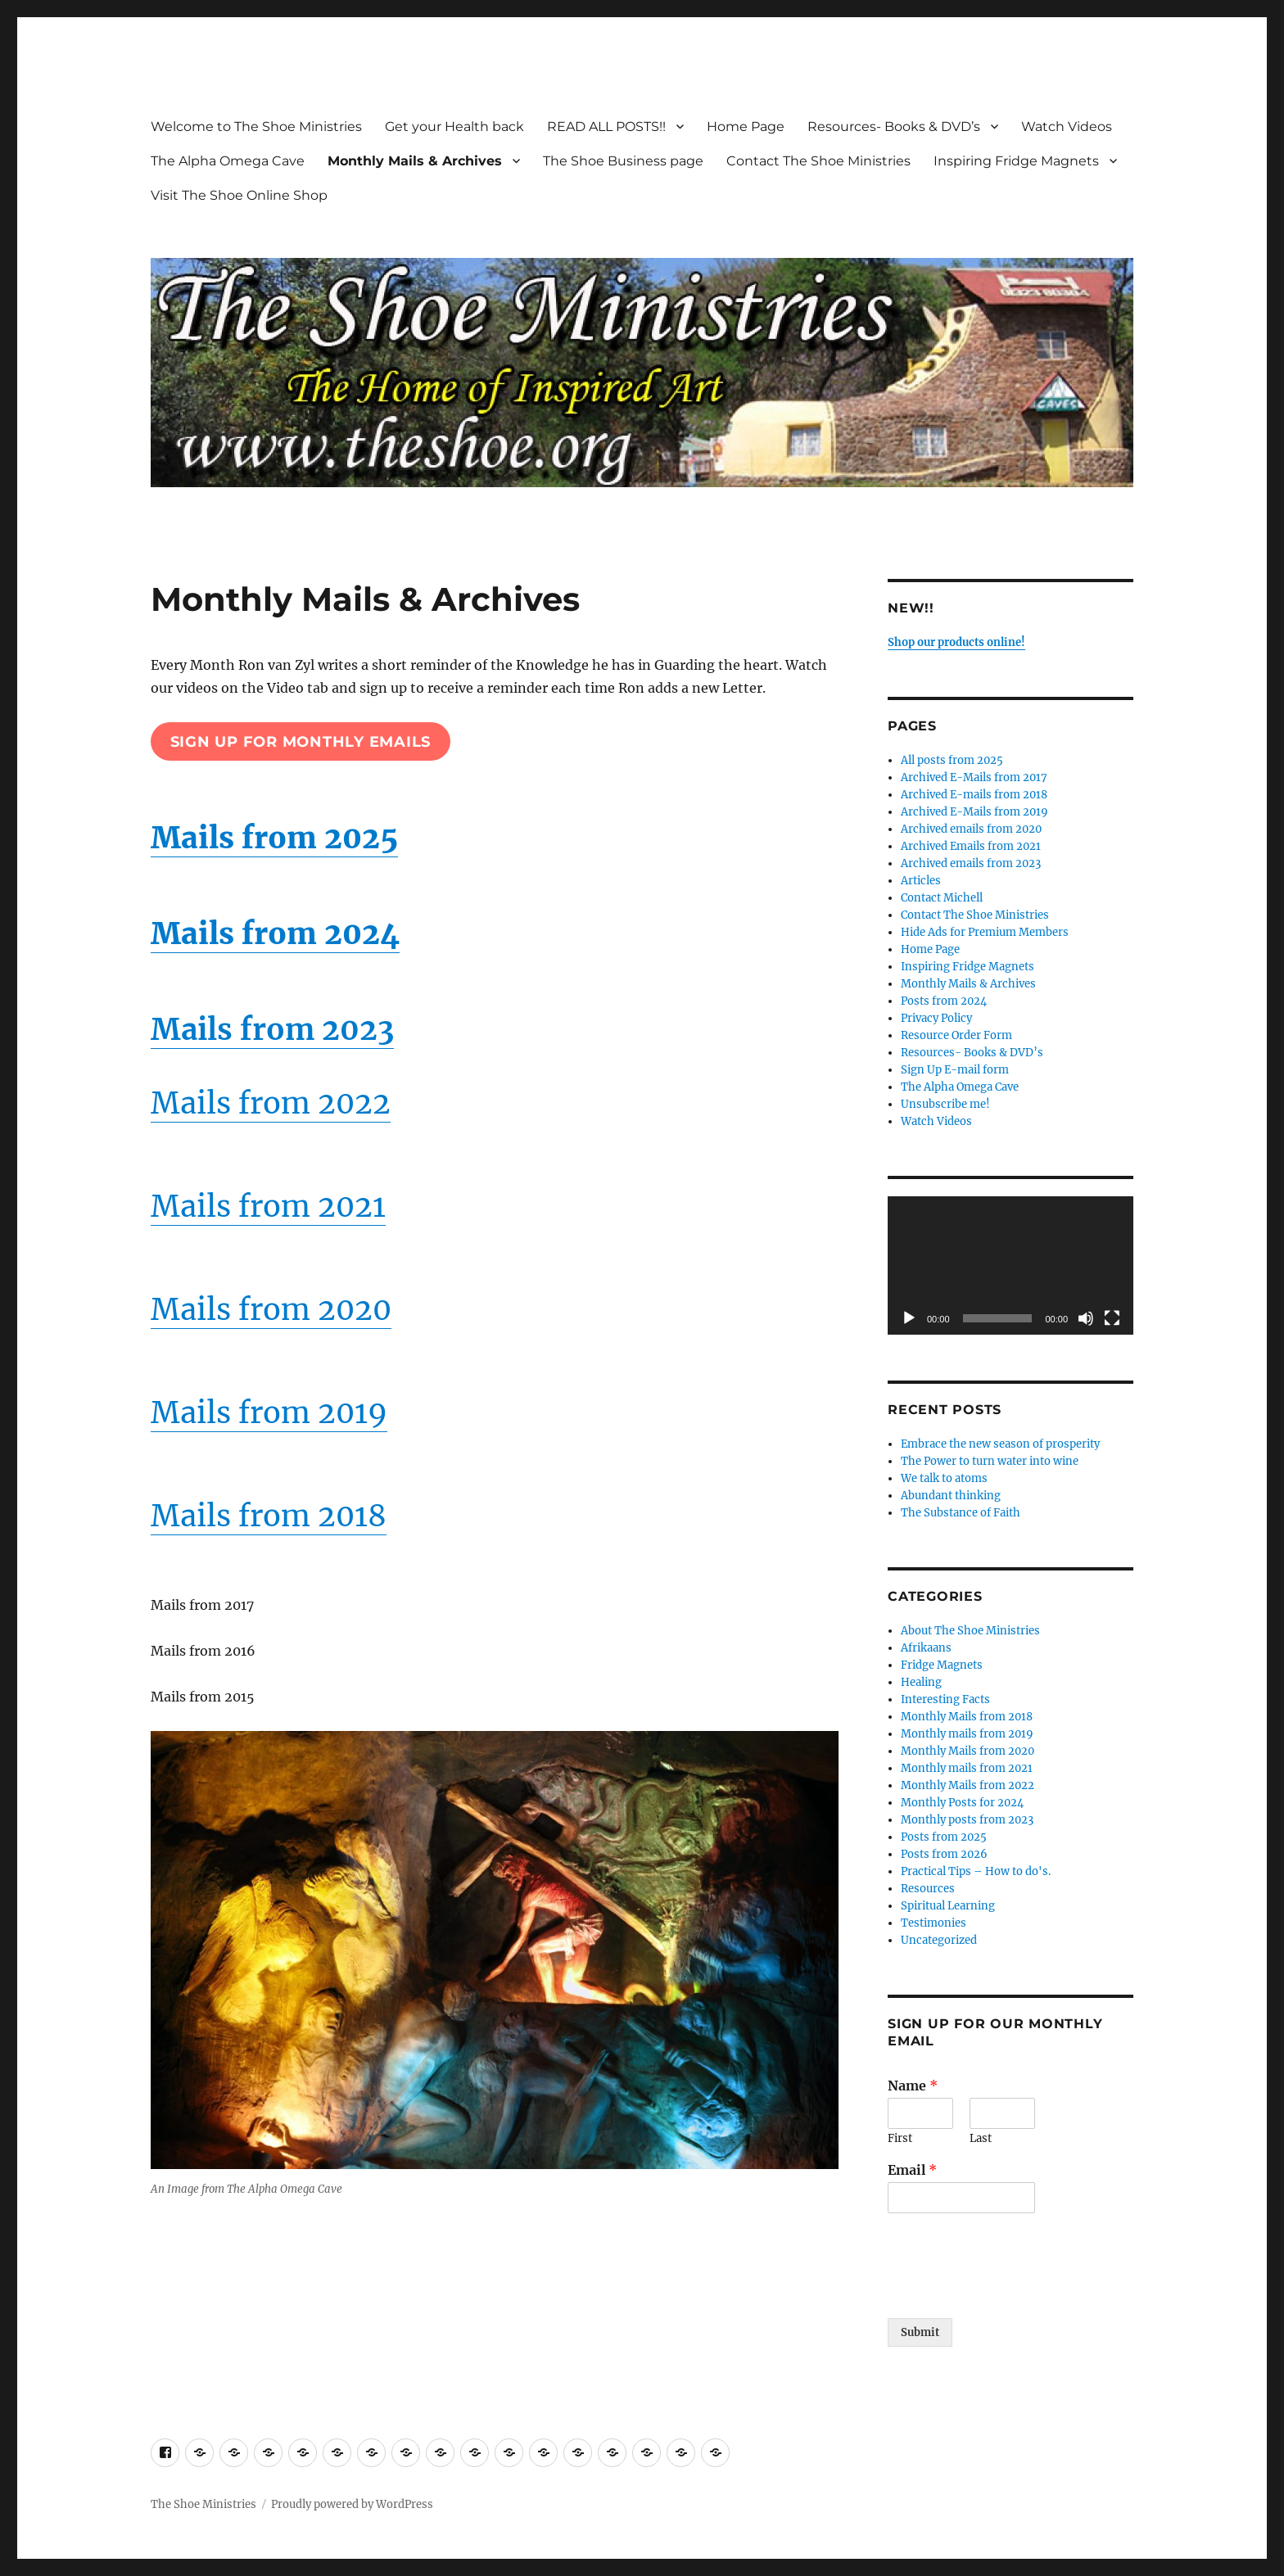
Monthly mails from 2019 (967, 1734)
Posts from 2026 (944, 1854)
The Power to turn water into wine (989, 1461)
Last (981, 2138)
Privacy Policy (936, 1018)
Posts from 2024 (944, 1001)
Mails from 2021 (268, 1206)
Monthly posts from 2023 (967, 1820)
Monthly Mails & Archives (415, 161)
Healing (921, 1682)
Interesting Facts (945, 1699)
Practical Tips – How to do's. (976, 1871)
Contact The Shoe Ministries (818, 161)
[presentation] (1012, 2291)
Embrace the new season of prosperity (1000, 1444)
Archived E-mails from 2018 (974, 795)
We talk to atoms (944, 1478)
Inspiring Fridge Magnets (1016, 161)
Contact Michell (942, 898)
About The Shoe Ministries (970, 1631)
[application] (1010, 1265)
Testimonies (933, 1923)
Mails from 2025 (274, 838)
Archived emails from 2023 (971, 863)
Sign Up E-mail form (955, 1070)
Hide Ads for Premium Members (985, 932)
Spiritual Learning (948, 1906)
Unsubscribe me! (945, 1104)
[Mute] (1086, 1318)
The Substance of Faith (960, 1513)
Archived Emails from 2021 (971, 846)
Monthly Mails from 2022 (967, 1785)
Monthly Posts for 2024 (962, 1803)
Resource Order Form (956, 1035)
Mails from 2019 (269, 1412)
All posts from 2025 (952, 760)
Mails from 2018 (269, 1516)
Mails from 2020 (271, 1309)
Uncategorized (939, 1940)
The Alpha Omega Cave (228, 161)
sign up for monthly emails (301, 742)
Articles (921, 881)
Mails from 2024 (275, 933)
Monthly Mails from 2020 (967, 1751)
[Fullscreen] (1112, 1318)
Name (913, 2085)
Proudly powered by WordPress (352, 2504)
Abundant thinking (951, 1496)
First (900, 2138)
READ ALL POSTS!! (606, 126)
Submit (920, 2332)
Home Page (745, 126)
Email (912, 2170)
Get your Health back (454, 126)
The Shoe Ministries (203, 2504)
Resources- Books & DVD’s (893, 126)
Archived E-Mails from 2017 (974, 777)
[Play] (909, 1318)
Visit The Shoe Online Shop (239, 195)
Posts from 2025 (944, 1837)
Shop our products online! (956, 642)
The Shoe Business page (623, 161)
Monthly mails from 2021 (967, 1768)
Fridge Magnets (942, 1665)
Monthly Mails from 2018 (967, 1717)
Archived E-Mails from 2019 (974, 812)
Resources (928, 1889)
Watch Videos (1066, 126)
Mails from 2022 (271, 1103)
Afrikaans (926, 1648)
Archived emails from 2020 (971, 829)
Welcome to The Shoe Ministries (256, 126)
